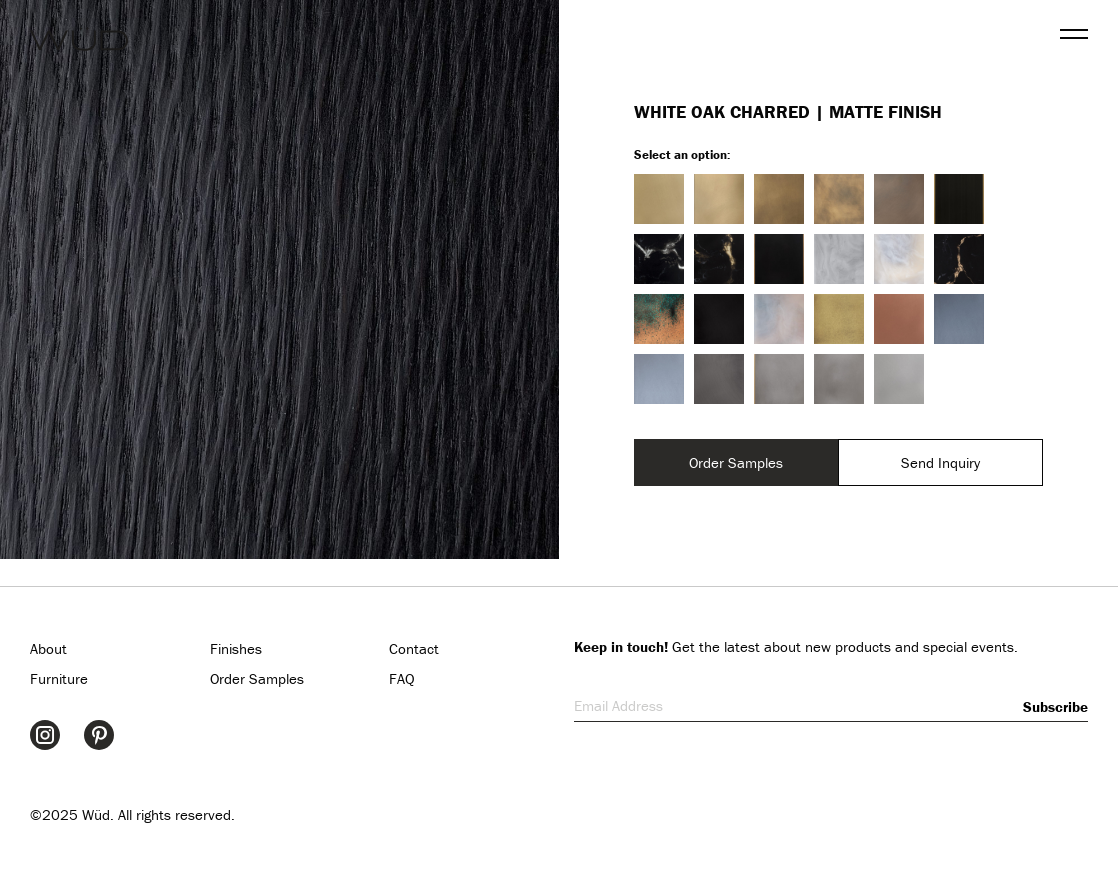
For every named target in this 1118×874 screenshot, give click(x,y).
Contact (414, 648)
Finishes (236, 648)
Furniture (59, 678)
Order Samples (736, 462)
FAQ (402, 678)
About (48, 648)
